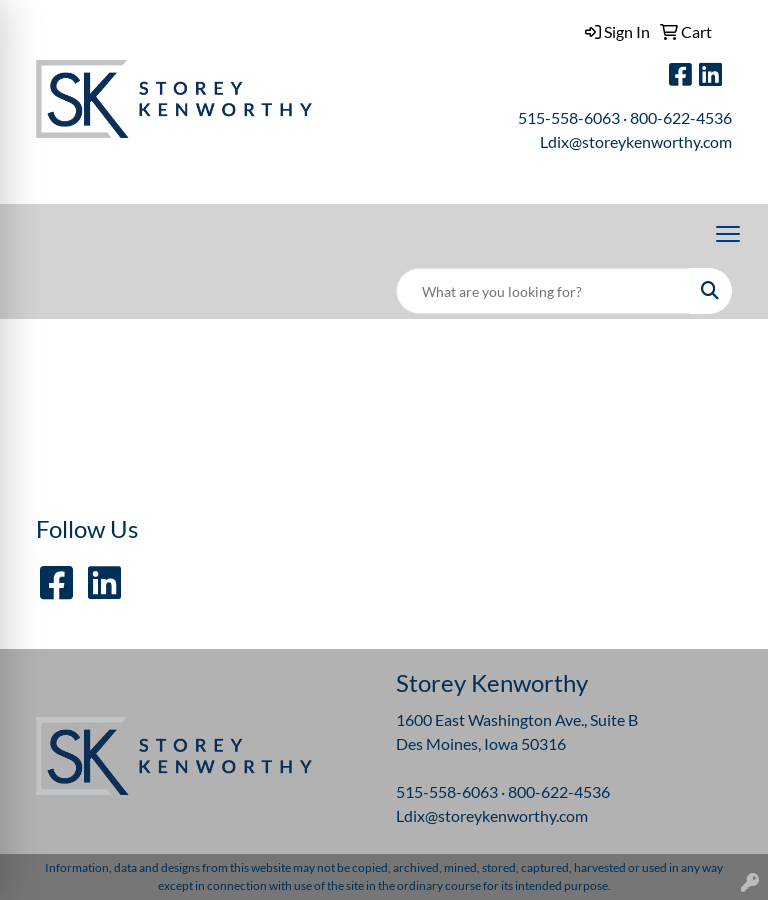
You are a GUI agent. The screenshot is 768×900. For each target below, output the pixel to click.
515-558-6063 (569, 117)
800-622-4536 (681, 117)
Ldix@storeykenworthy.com (636, 141)
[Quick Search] (543, 291)
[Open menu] (728, 234)
